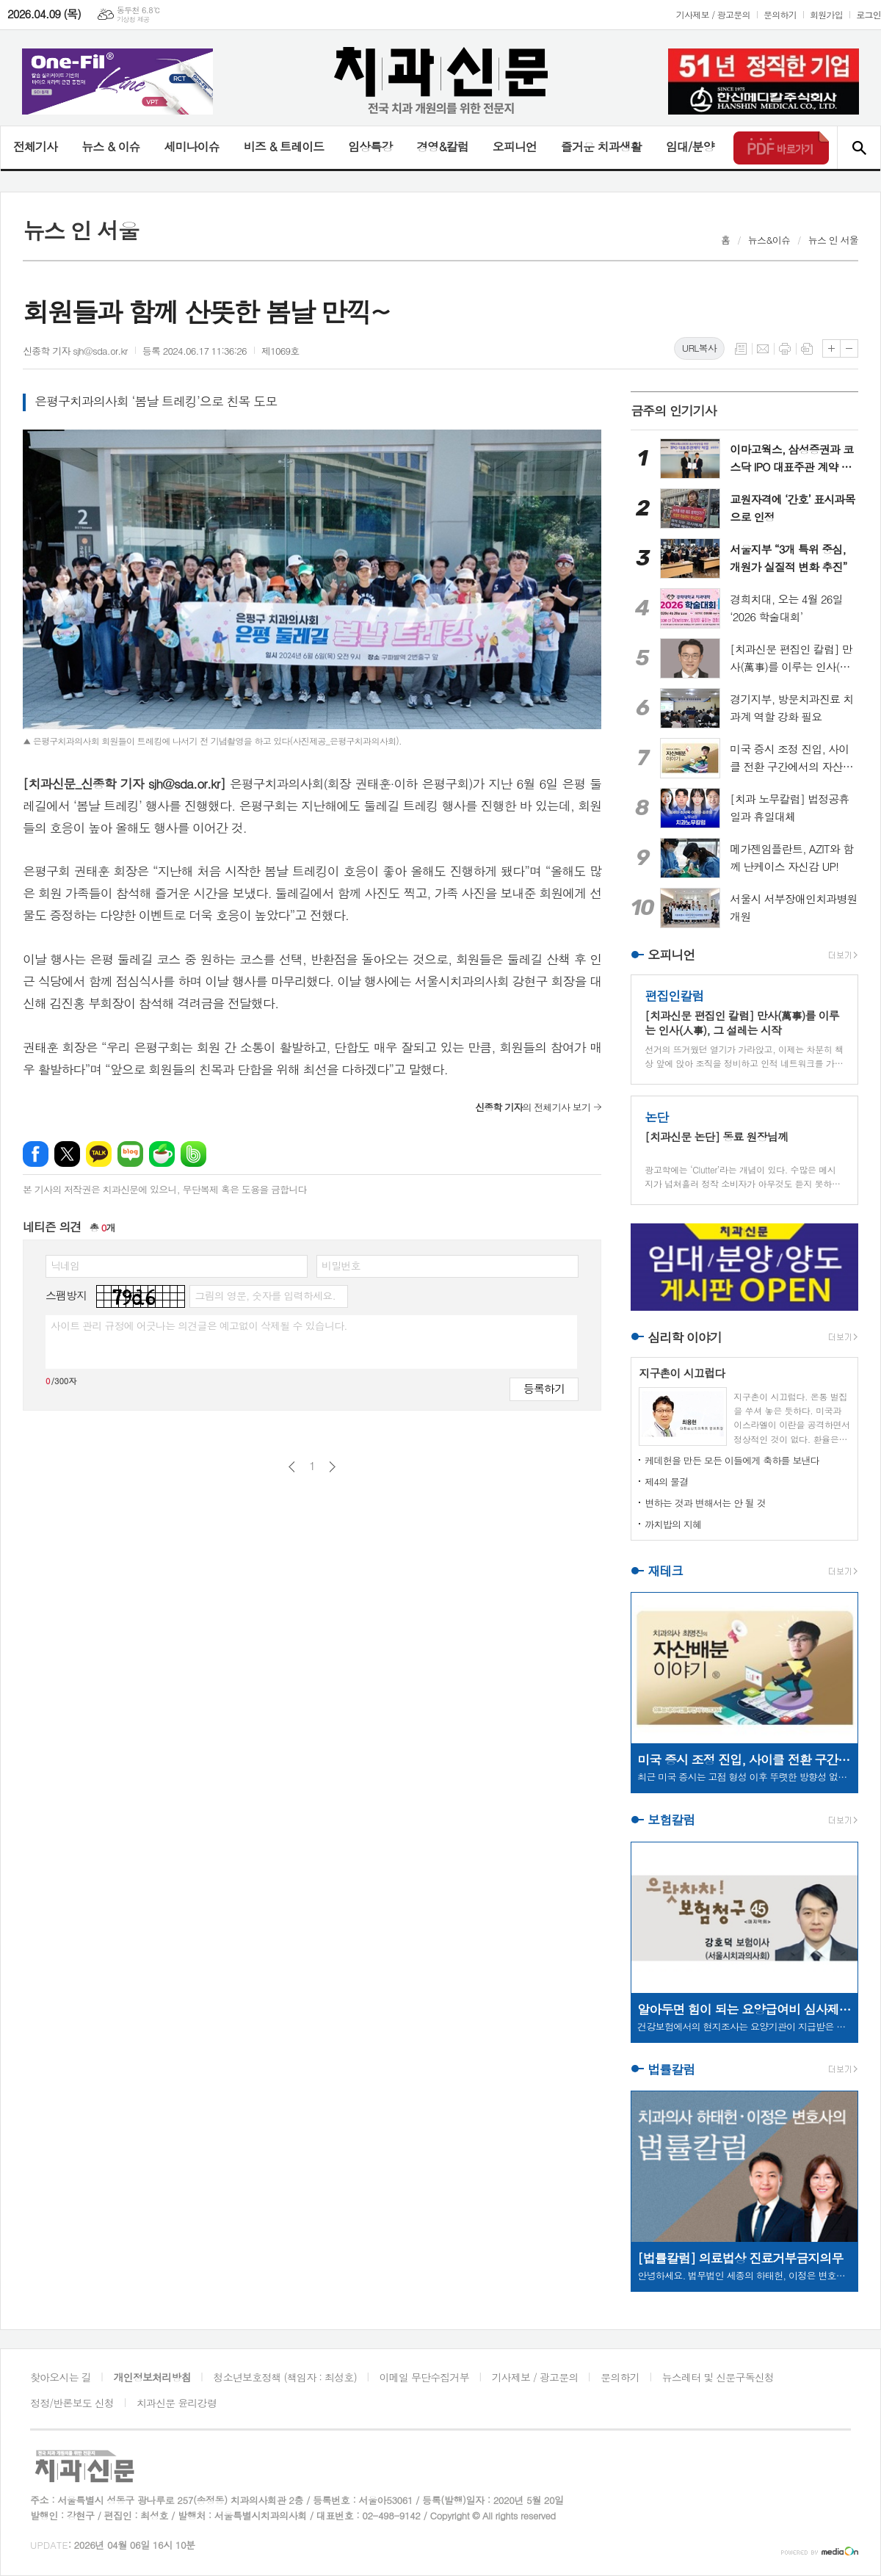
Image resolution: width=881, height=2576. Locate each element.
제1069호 (280, 351)
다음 (332, 1466)
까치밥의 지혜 (673, 1524)
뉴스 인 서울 (833, 240)
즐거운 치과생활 (601, 146)
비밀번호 (341, 1265)
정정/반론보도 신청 (72, 2402)
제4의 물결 (666, 1481)
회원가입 (826, 14)
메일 (762, 348)
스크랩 (807, 348)
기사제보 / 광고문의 (713, 14)
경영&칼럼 (442, 146)
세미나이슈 (191, 146)
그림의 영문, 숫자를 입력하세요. (265, 1295)
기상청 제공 (133, 19)
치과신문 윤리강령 (177, 2402)
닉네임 (65, 1265)
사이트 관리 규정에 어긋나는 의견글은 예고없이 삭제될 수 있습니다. (199, 1325)
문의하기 (780, 14)
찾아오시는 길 (60, 2377)
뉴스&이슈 (769, 240)
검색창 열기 (858, 147)
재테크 (665, 1571)
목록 (740, 348)
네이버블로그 (130, 1154)
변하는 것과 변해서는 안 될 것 (705, 1503)
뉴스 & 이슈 (110, 146)
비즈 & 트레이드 (284, 146)
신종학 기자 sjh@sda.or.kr (75, 351)
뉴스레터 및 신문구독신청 (718, 2377)
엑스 (67, 1154)
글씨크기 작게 (849, 348)
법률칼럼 (671, 2069)
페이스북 (35, 1154)
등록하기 (544, 1388)
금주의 (674, 410)
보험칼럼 (671, 1820)
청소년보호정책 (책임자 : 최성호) (285, 2377)
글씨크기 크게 (831, 348)
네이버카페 (162, 1154)
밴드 (193, 1154)
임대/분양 (690, 146)
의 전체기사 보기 (532, 1107)
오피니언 (515, 146)
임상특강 (370, 146)
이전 (291, 1466)
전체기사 (35, 146)
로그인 (868, 14)
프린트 (784, 348)
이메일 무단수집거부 (424, 2377)
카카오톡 (99, 1154)
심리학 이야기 (685, 1337)
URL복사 (699, 348)
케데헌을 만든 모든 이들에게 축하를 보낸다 (732, 1460)
